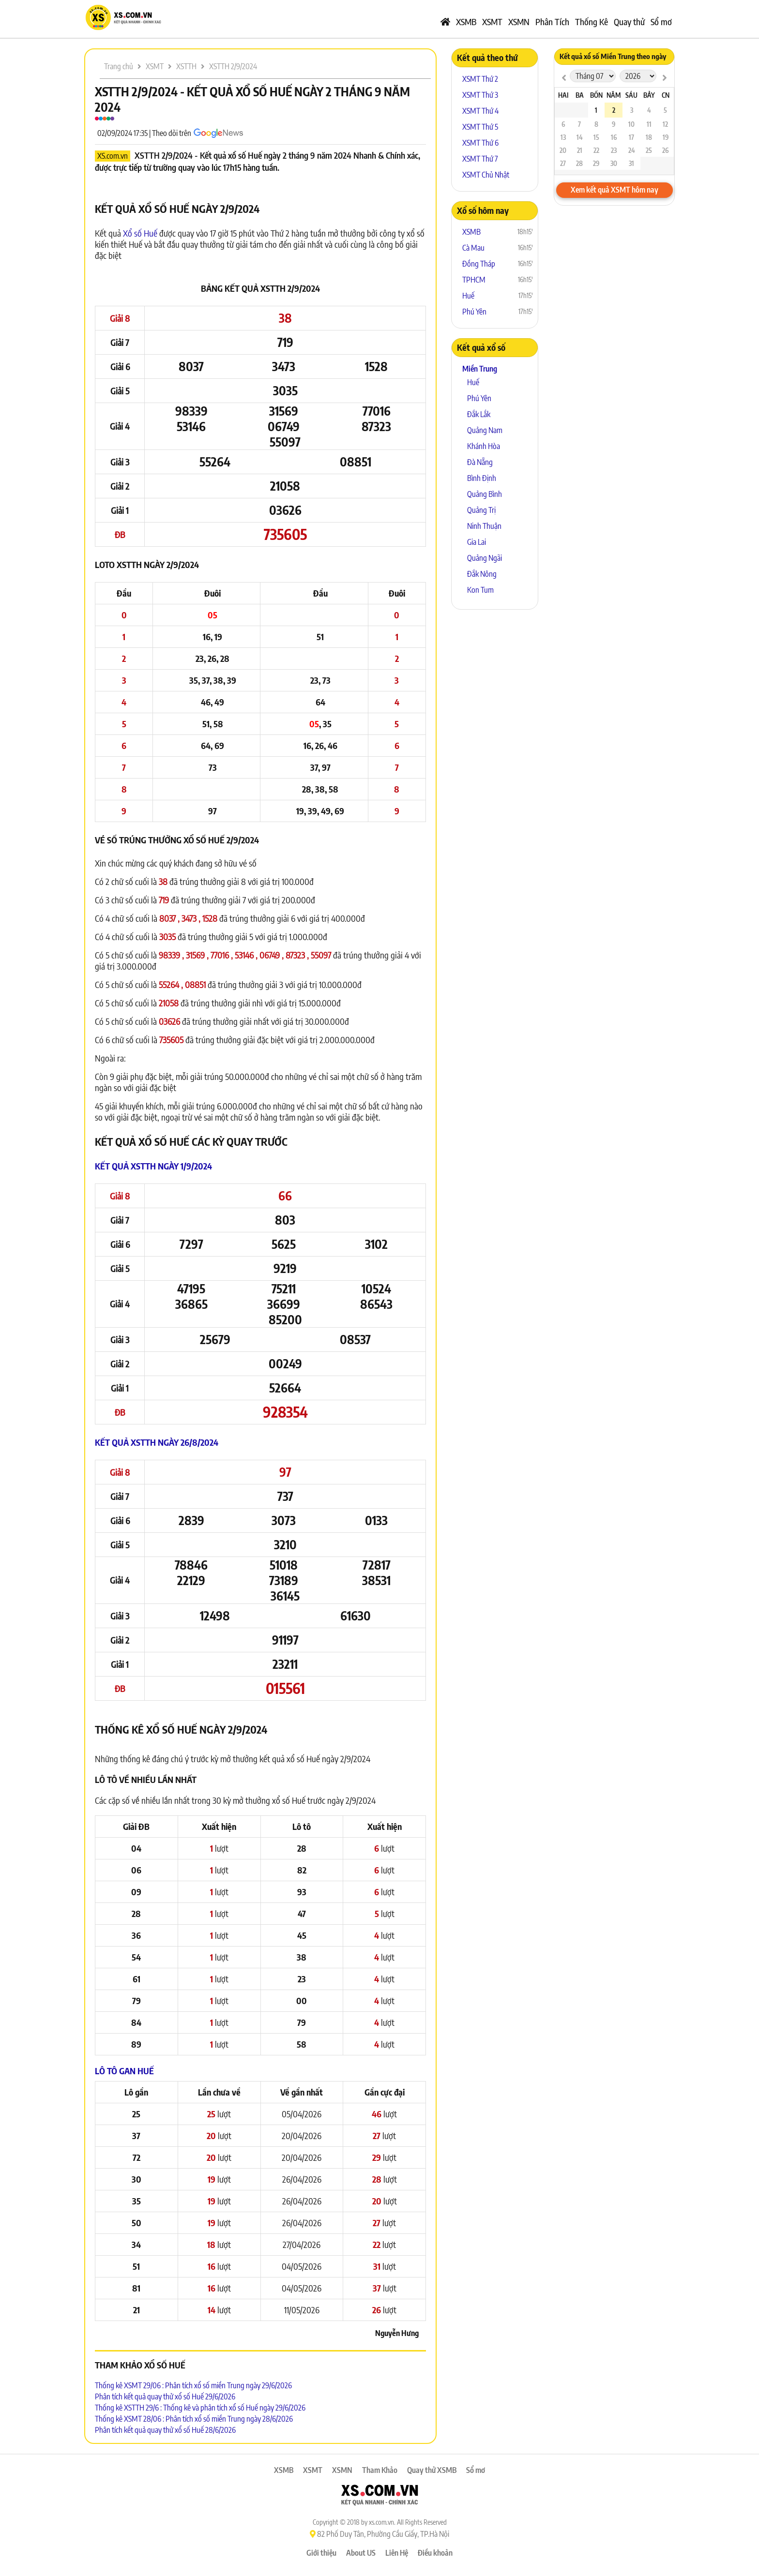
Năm (614, 95)
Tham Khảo (379, 2470)
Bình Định (481, 478)
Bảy (649, 95)
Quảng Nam (484, 430)
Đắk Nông (482, 574)
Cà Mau (473, 247)
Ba (580, 95)
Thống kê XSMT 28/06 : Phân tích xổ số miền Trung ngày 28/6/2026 (194, 2419)
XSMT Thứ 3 (480, 95)
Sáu (631, 95)
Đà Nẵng (480, 462)
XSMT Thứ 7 (480, 159)
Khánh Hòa (483, 446)
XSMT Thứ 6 (480, 143)
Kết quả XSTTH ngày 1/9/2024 (153, 1165)
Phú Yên (474, 311)
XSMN (519, 21)
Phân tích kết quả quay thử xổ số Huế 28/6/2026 (165, 2430)
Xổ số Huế (140, 233)
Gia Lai (476, 542)
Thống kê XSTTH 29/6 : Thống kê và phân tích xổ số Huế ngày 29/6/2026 (200, 2407)
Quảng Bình (484, 494)
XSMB (466, 21)
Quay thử (629, 21)
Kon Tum (480, 590)
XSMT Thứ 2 (480, 79)
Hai (563, 95)
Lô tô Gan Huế (124, 2070)
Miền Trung (479, 369)
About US (361, 2553)
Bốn (596, 95)
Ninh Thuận (484, 526)
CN (665, 95)
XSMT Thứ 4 (480, 111)
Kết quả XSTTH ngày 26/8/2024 (156, 1442)
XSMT (492, 21)
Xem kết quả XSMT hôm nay (614, 190)
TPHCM (474, 279)
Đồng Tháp (478, 263)
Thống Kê (591, 21)
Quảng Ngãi (484, 558)
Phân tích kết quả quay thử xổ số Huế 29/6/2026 (165, 2396)
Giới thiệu (321, 2553)
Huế (468, 295)
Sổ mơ (661, 21)
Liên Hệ (396, 2553)
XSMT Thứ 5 (480, 127)
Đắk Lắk (478, 414)
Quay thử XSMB (431, 2470)
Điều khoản (435, 2553)
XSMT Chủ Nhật (485, 175)
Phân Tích (552, 21)
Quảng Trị (481, 510)
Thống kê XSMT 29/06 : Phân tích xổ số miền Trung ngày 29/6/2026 (193, 2385)
